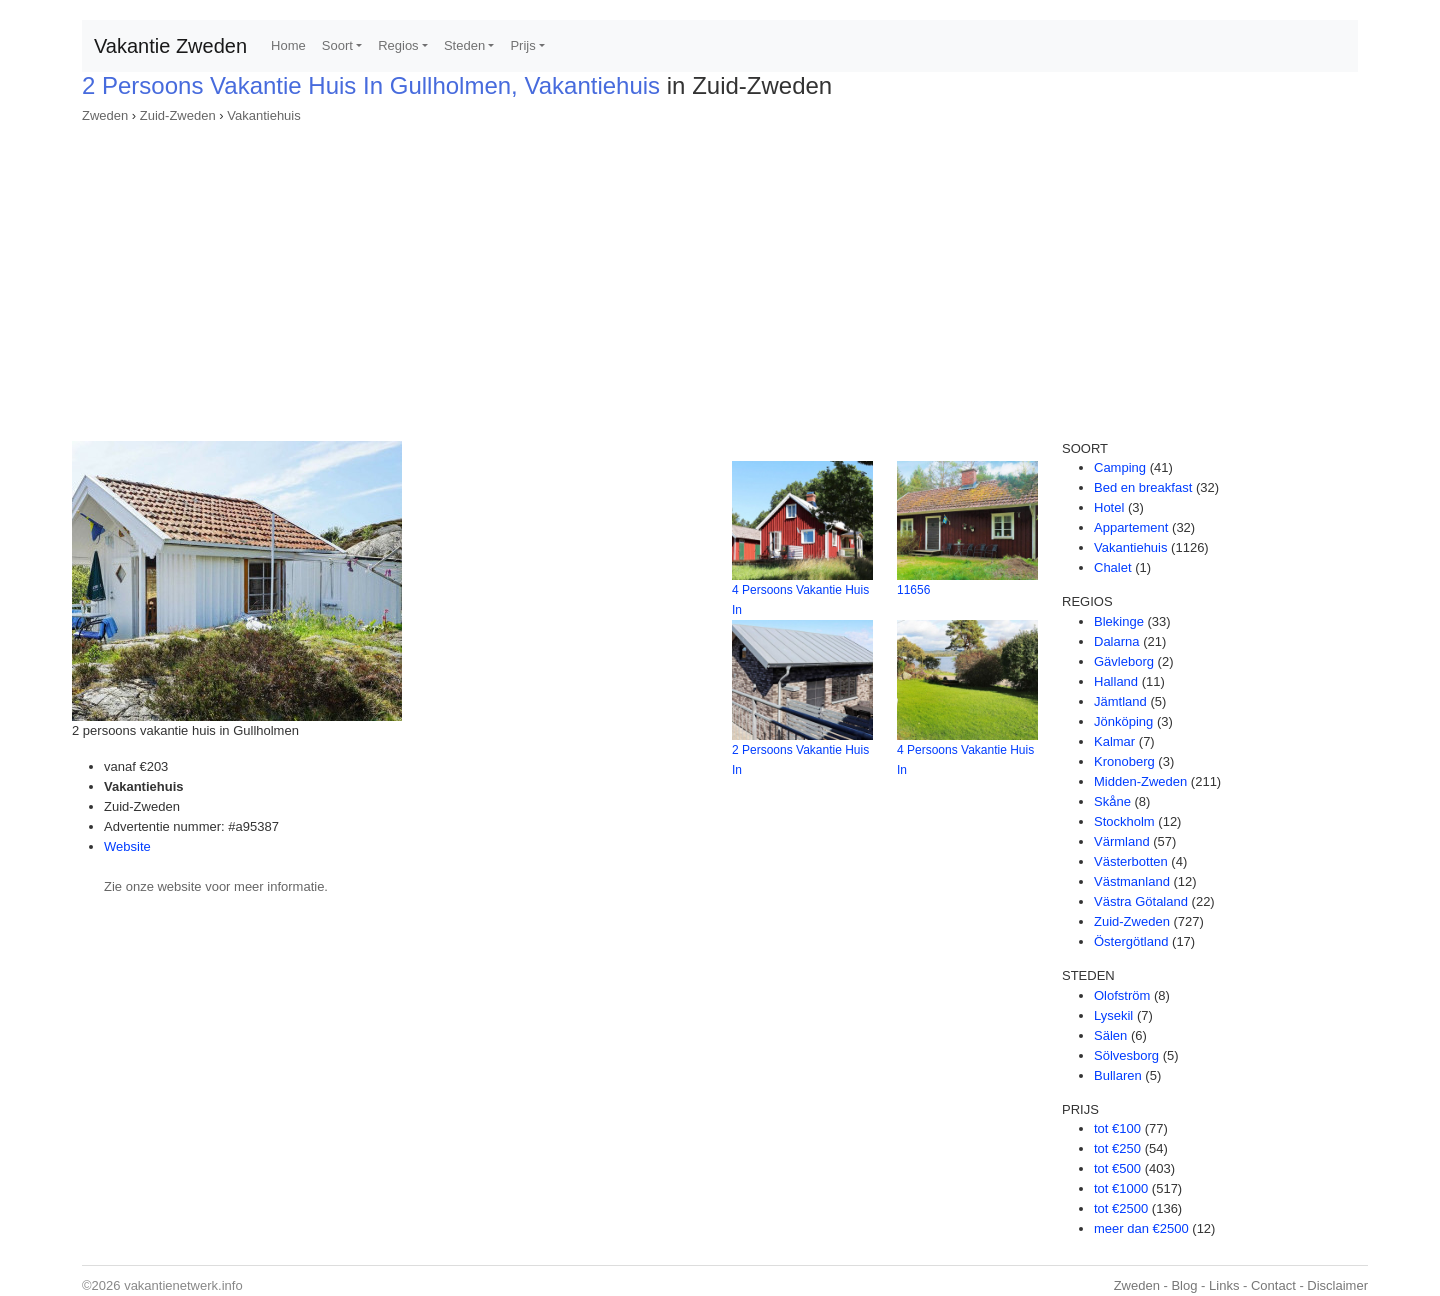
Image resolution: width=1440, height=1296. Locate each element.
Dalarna (1117, 641)
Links (1224, 1285)
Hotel (1109, 507)
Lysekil (1113, 1015)
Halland (1116, 681)
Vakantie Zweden (170, 46)
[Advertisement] (720, 276)
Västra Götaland (1141, 901)
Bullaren (1118, 1075)
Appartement (1131, 527)
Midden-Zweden (1140, 781)
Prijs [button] (522, 45)
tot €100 (1117, 1128)
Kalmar (1114, 741)
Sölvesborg (1126, 1055)
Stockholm (1124, 821)
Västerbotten (1131, 861)
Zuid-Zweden (178, 115)
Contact (1273, 1285)
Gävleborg (1124, 661)
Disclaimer (1337, 1285)
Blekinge (1119, 621)
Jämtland (1120, 701)
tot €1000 (1121, 1188)
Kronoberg (1124, 761)
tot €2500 (1121, 1208)
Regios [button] (398, 45)
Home (288, 45)
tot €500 (1117, 1168)
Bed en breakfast (1143, 487)
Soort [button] (337, 45)
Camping (1120, 467)
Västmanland (1132, 881)
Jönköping (1123, 721)
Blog (1184, 1285)
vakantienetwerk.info (183, 1285)
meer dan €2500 (1141, 1228)
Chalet (1113, 567)
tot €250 (1117, 1148)
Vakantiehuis (263, 115)
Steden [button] (464, 45)
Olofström (1122, 995)
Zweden (105, 115)
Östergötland (1131, 941)
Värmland (1122, 841)
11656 (913, 590)
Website (127, 846)
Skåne (1112, 801)
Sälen (1110, 1035)
